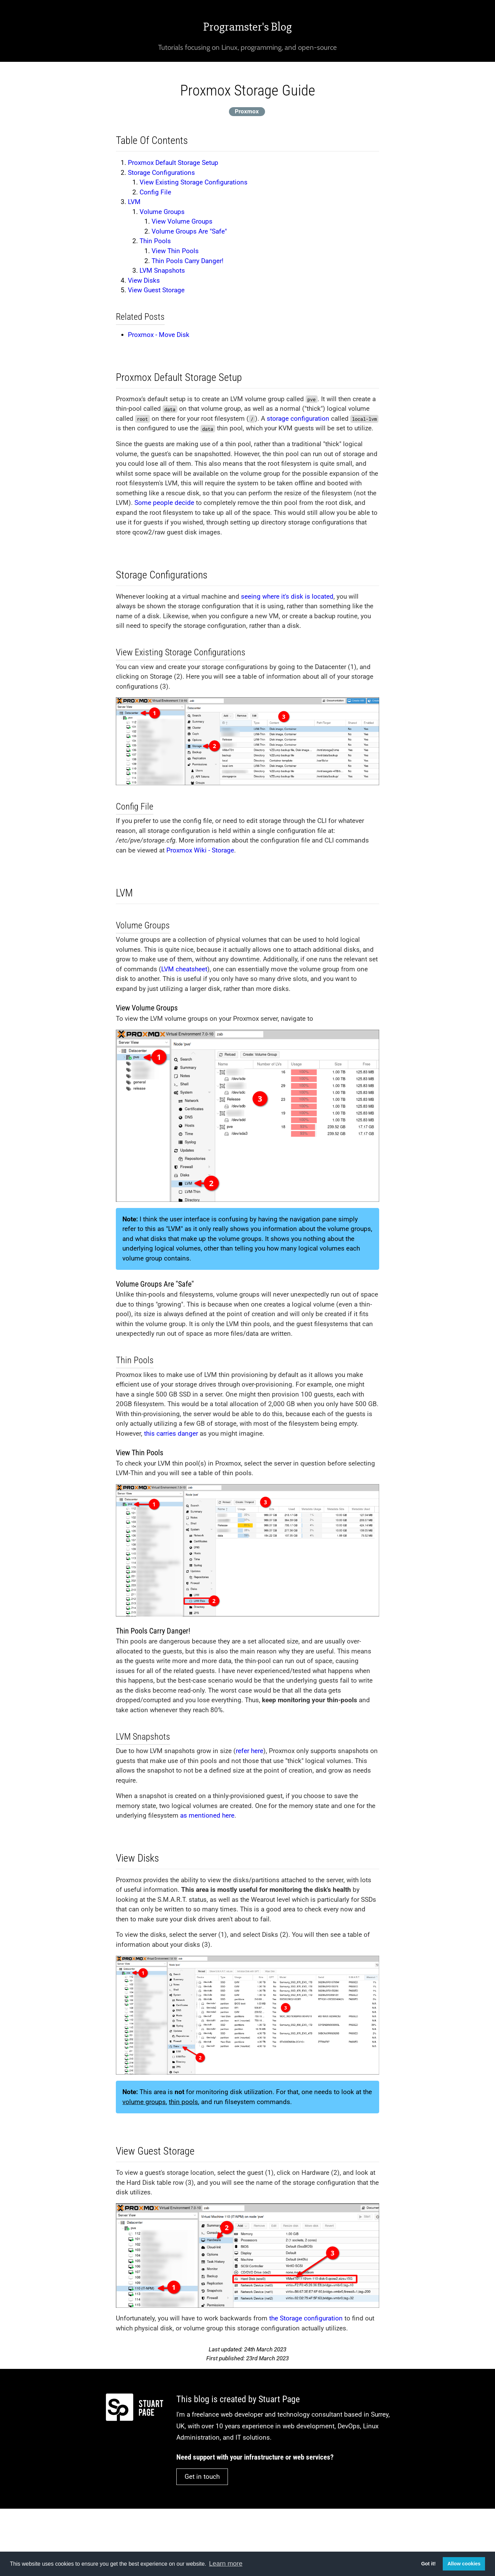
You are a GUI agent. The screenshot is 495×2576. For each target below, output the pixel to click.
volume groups (144, 2102)
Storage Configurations (161, 173)
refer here (249, 1751)
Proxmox (247, 111)
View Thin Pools (175, 251)
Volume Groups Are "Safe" (189, 231)
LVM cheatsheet (184, 969)
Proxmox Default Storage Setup (173, 163)
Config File (155, 192)
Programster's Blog (247, 27)
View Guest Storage (156, 290)
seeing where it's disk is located (287, 596)
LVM (134, 202)
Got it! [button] (428, 2563)
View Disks (144, 280)
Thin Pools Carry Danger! (187, 261)
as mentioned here (207, 1815)
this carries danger (171, 1433)
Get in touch (202, 2477)
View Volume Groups (182, 221)
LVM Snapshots (162, 270)
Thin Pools (155, 241)
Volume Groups (162, 212)
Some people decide (164, 503)
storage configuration (298, 418)
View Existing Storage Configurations (194, 182)
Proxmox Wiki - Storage (200, 850)
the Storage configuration (306, 2318)
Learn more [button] (225, 2563)
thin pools (183, 2102)
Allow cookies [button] (464, 2563)
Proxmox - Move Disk (158, 335)
